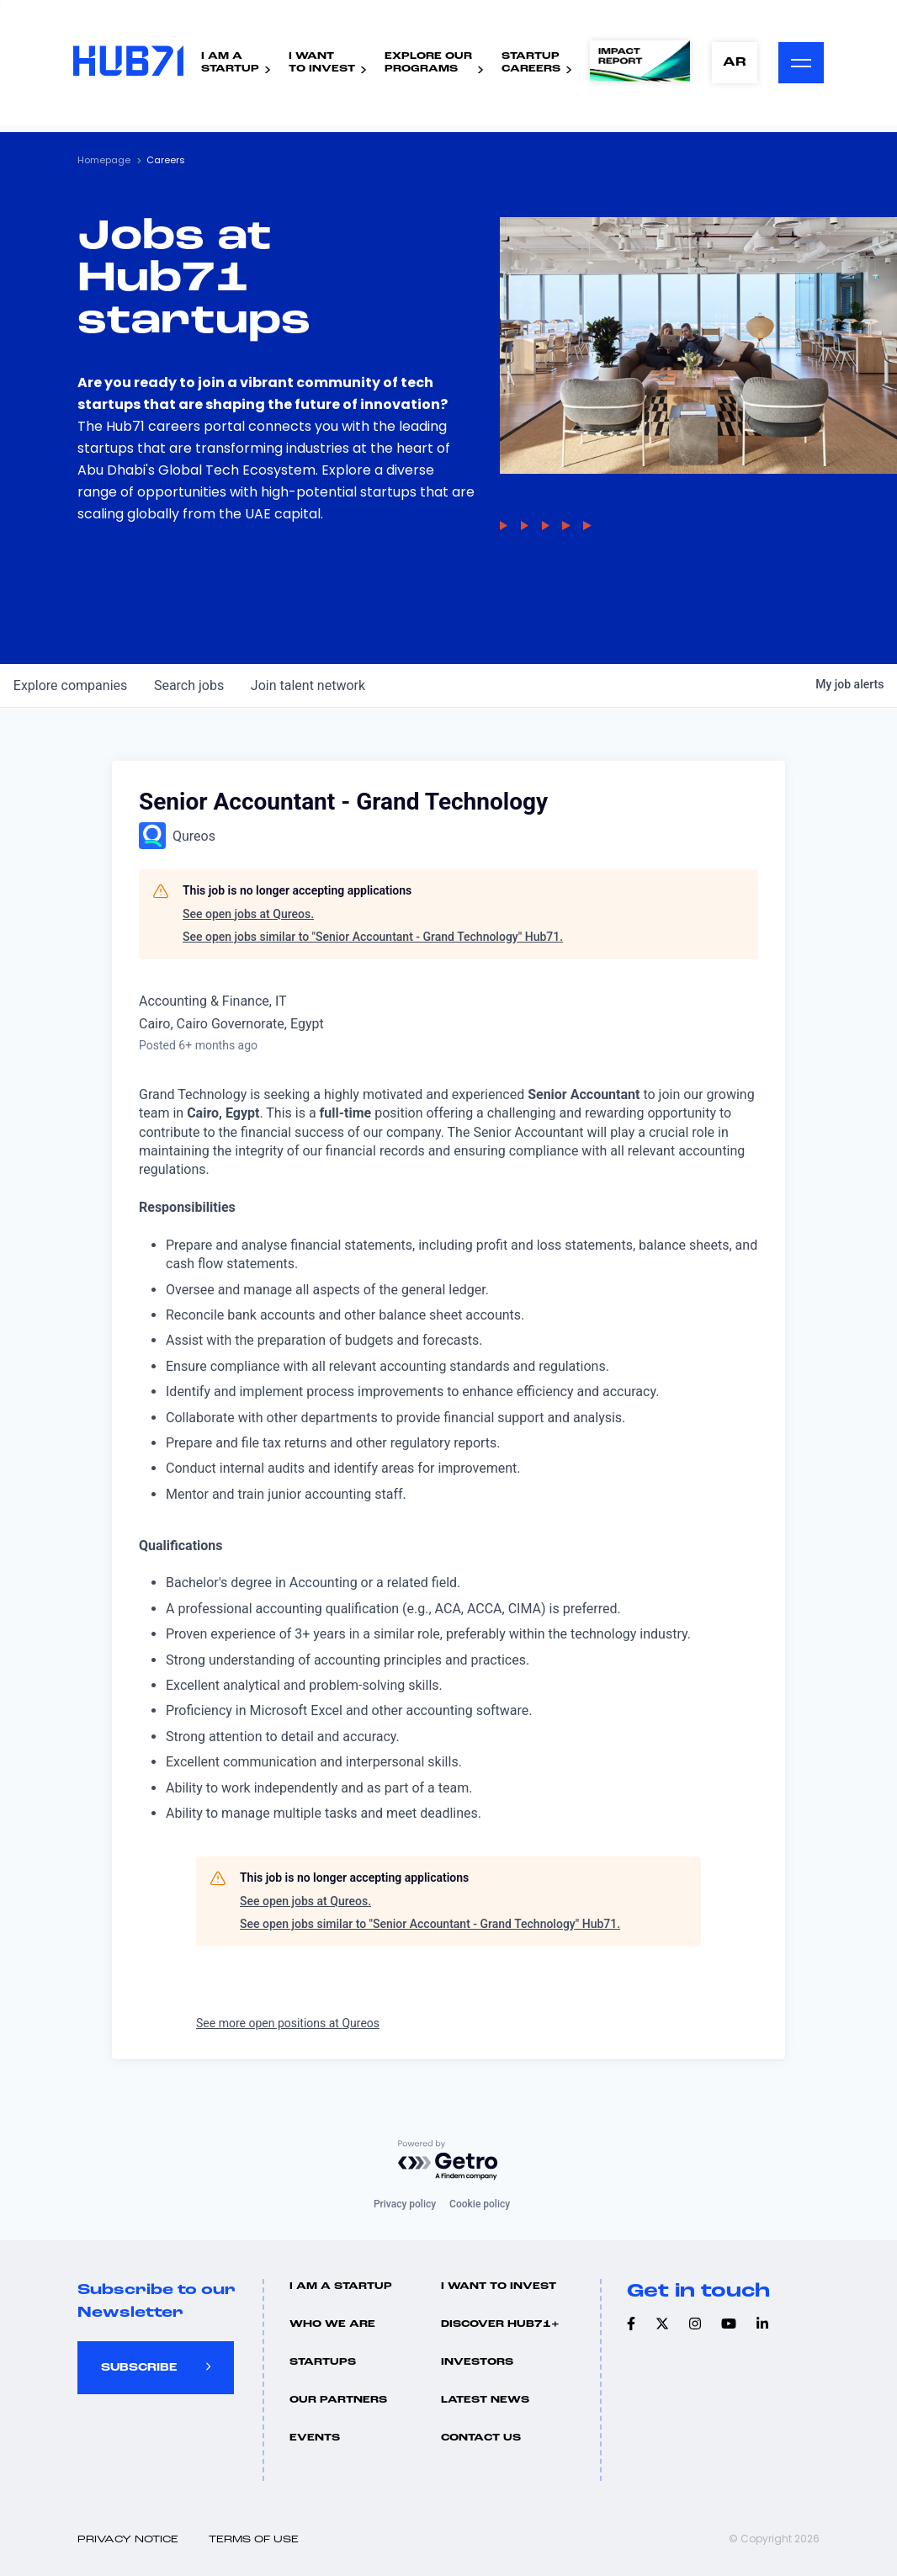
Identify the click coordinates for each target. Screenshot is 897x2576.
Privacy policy (405, 2204)
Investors (477, 2362)
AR (729, 63)
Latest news (485, 2400)
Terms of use (254, 2540)
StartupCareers (525, 63)
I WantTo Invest (316, 63)
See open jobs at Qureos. (248, 914)
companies (70, 685)
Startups (322, 2362)
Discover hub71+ (500, 2324)
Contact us (481, 2438)
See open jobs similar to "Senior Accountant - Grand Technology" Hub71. (373, 936)
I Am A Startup (340, 2286)
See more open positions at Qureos (288, 2023)
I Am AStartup (224, 63)
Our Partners (338, 2400)
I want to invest (498, 2286)
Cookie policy (479, 2204)
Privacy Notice (127, 2540)
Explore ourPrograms (422, 63)
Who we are (332, 2324)
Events (314, 2438)
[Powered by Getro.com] (448, 2160)
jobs (189, 685)
